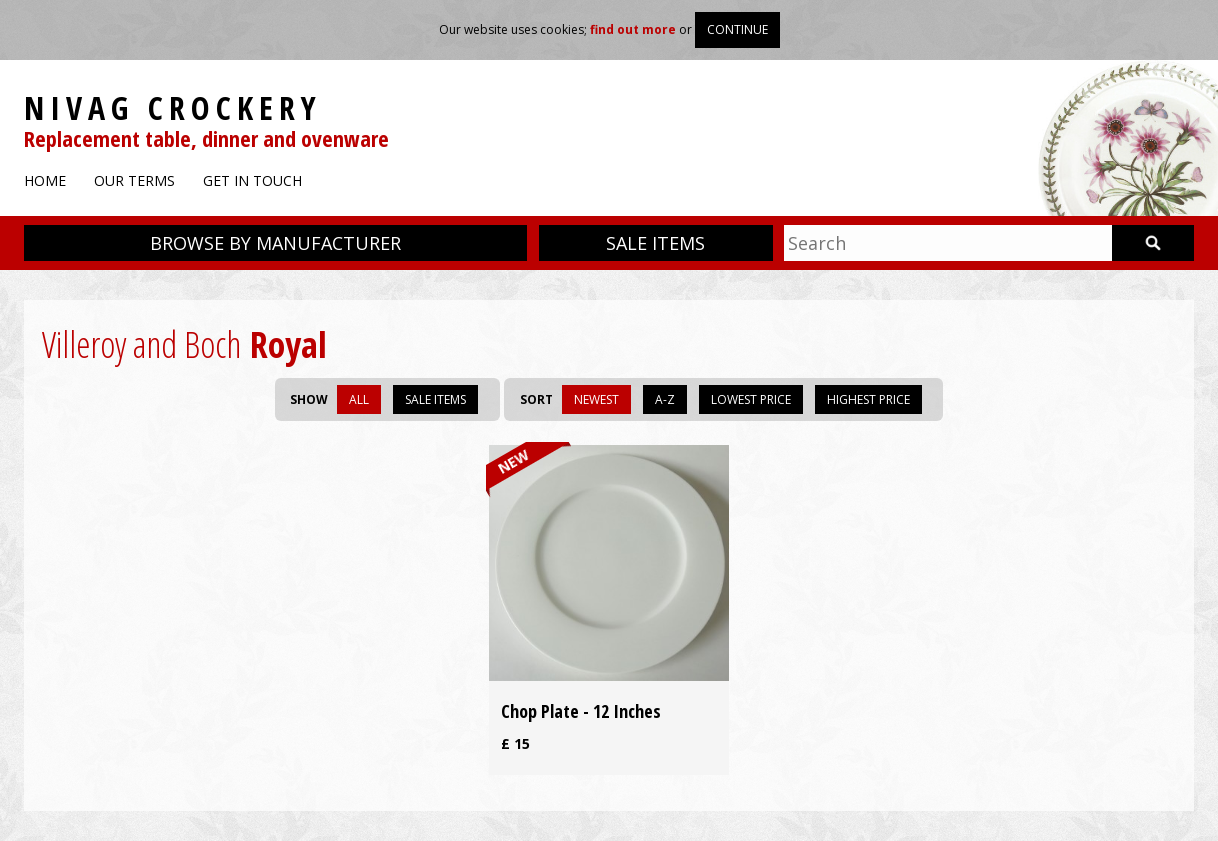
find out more (633, 29)
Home (45, 180)
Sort (536, 399)
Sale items (655, 243)
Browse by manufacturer (275, 243)
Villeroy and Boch (141, 344)
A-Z (665, 399)
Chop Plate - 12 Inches (581, 711)
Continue (737, 29)
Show (309, 399)
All (359, 399)
